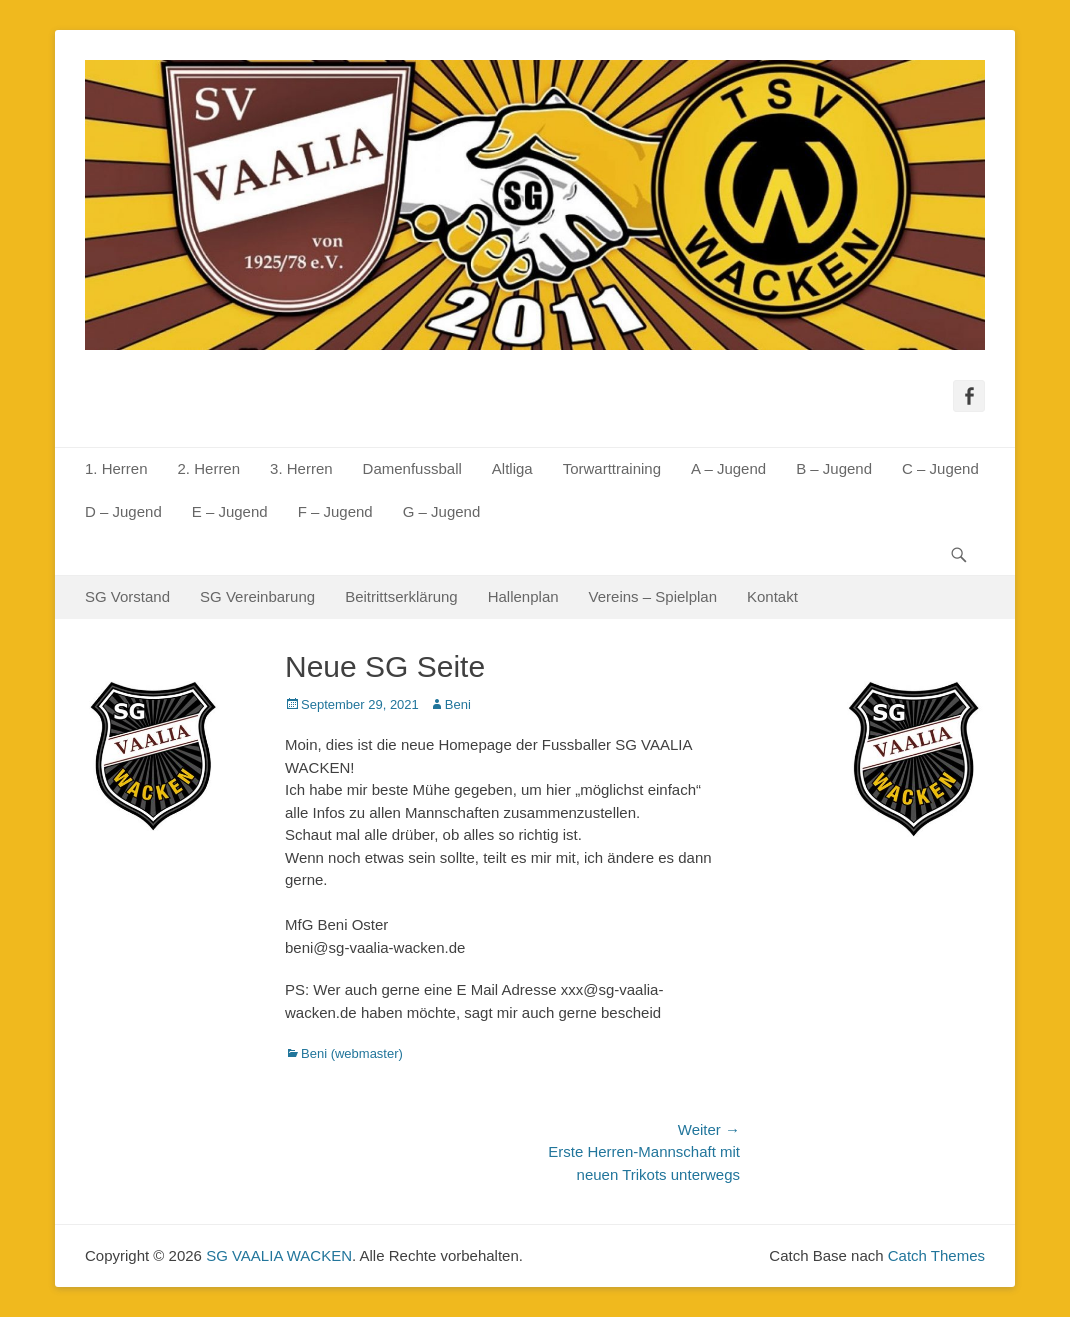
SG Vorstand (127, 596)
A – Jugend (728, 468)
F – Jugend (335, 511)
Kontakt (772, 596)
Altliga (512, 468)
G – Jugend (442, 511)
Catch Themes (936, 1255)
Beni (458, 704)
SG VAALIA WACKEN (279, 1255)
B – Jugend (834, 468)
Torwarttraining (612, 468)
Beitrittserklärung (401, 596)
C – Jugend (940, 468)
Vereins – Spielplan (653, 596)
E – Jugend (230, 511)
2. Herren (209, 468)
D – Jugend (123, 511)
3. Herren (301, 468)
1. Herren (116, 468)
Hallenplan (523, 596)
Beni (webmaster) (352, 1053)
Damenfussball (412, 468)
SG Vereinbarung (257, 596)
